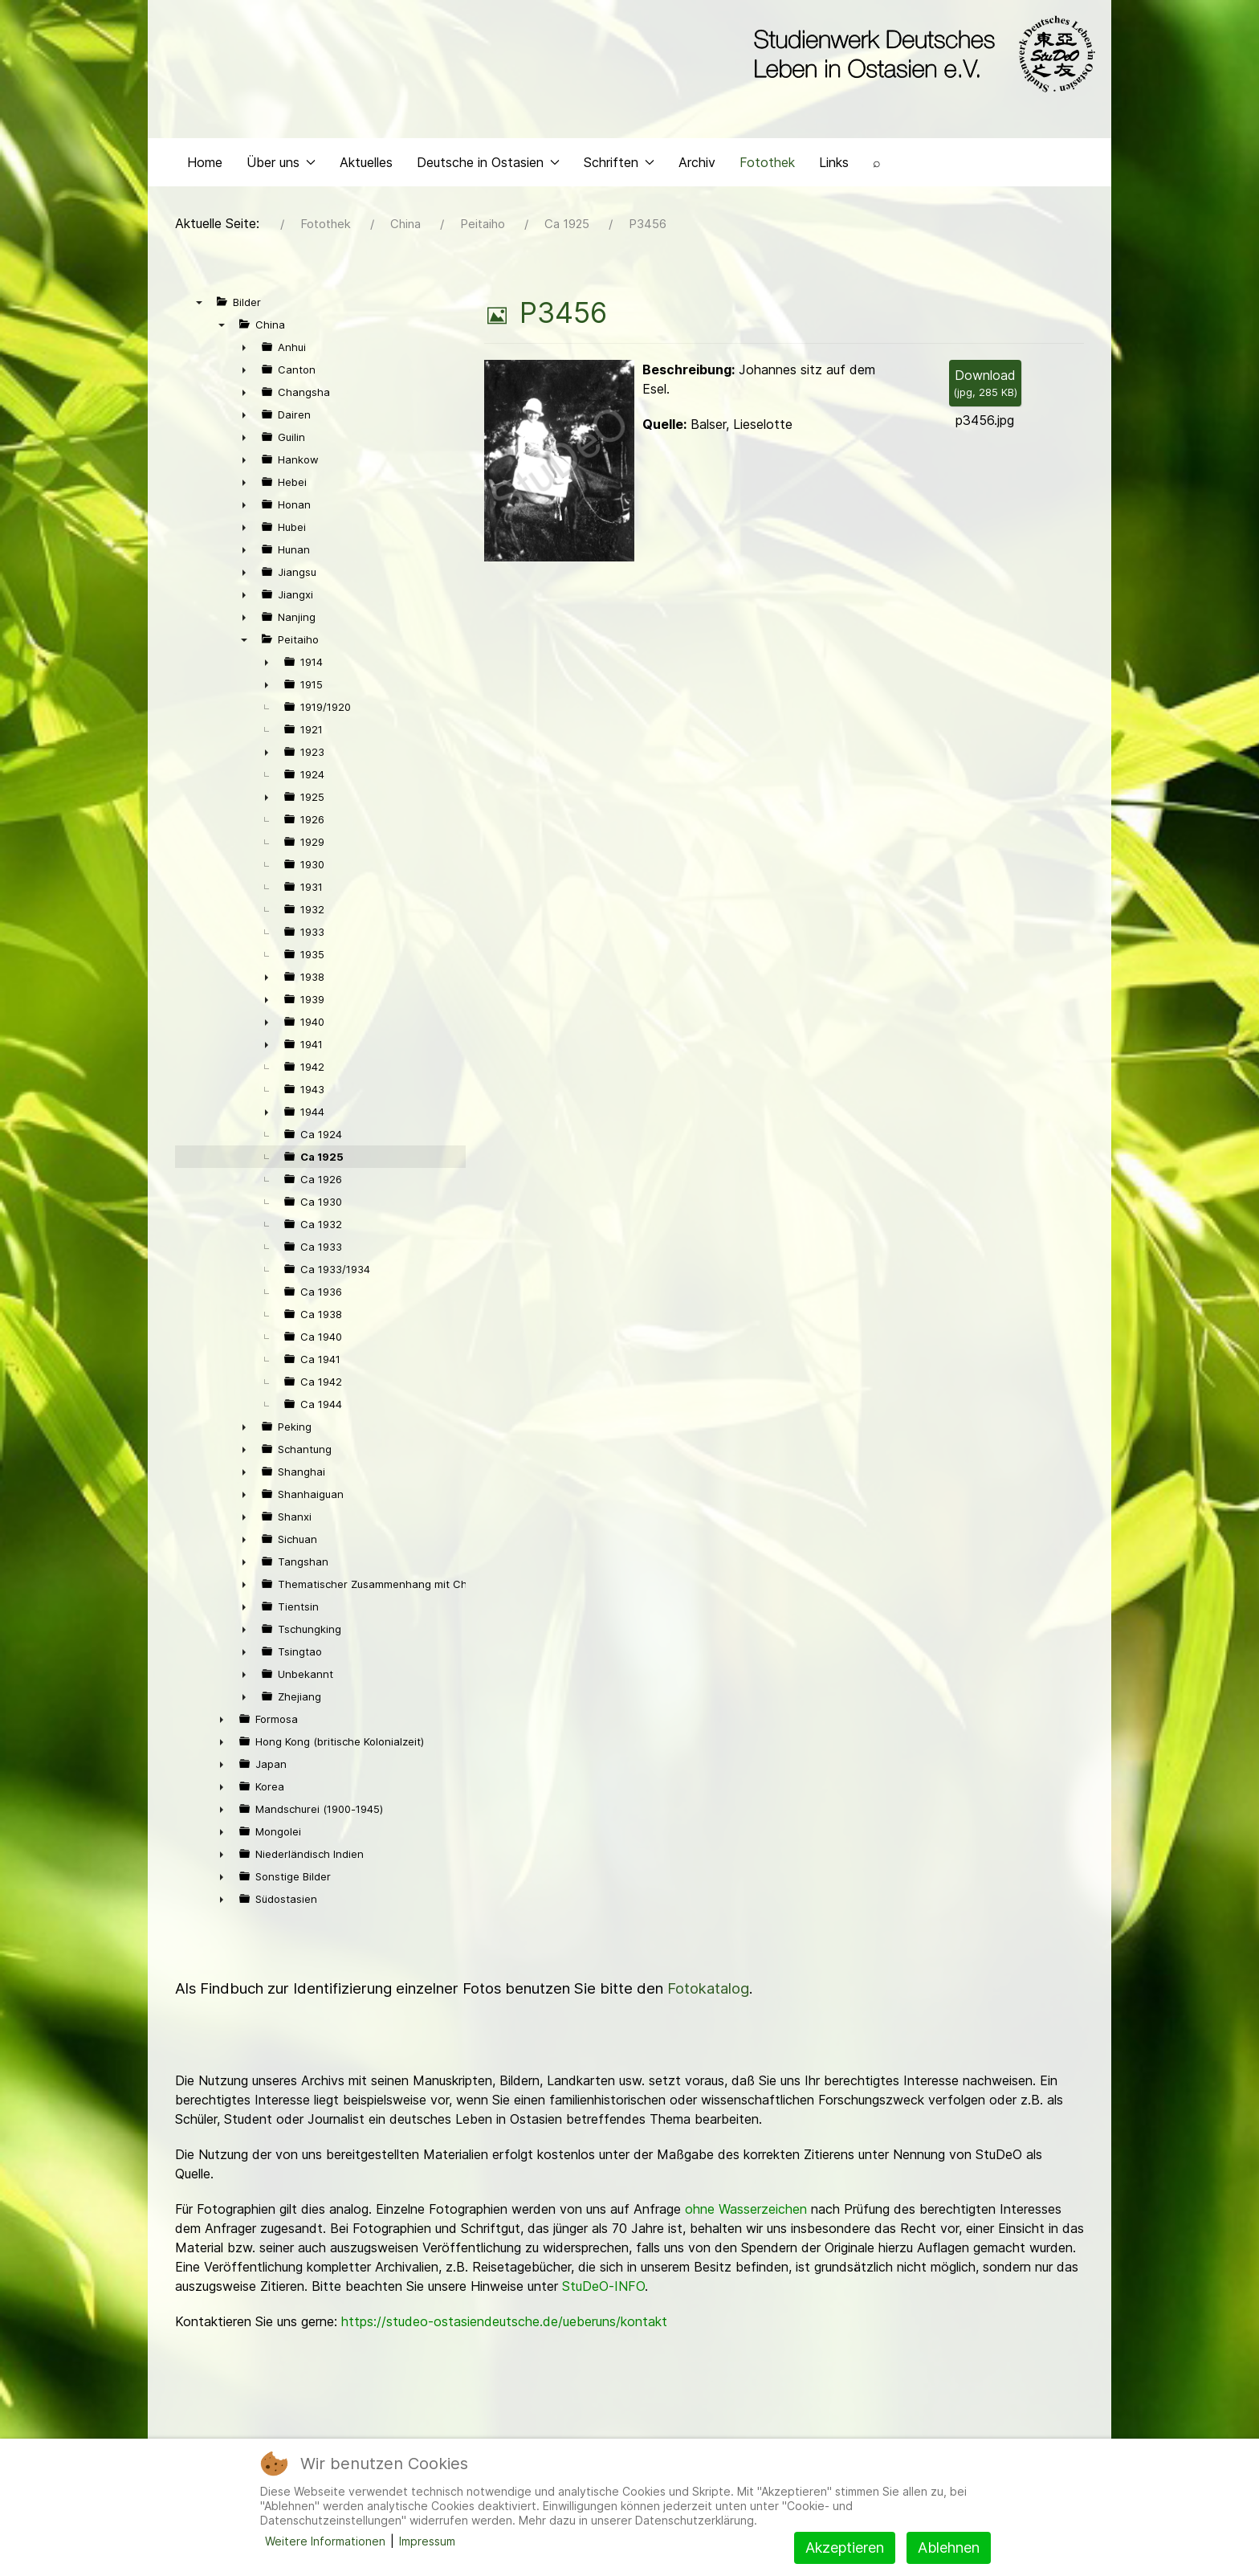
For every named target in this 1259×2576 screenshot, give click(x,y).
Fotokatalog (708, 1992)
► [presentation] (244, 351)
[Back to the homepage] (920, 54)
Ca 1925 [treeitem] (322, 1160)
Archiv (696, 165)
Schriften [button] (619, 165)
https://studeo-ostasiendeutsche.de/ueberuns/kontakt (504, 2325)
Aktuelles (366, 165)
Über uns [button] (281, 165)
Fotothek (767, 165)
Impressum (427, 2541)
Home (204, 165)
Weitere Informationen (325, 2541)
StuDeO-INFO (603, 2290)
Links (834, 165)
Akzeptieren (844, 2547)
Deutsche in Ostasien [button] (488, 165)
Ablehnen (949, 2547)
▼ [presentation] (199, 306)
